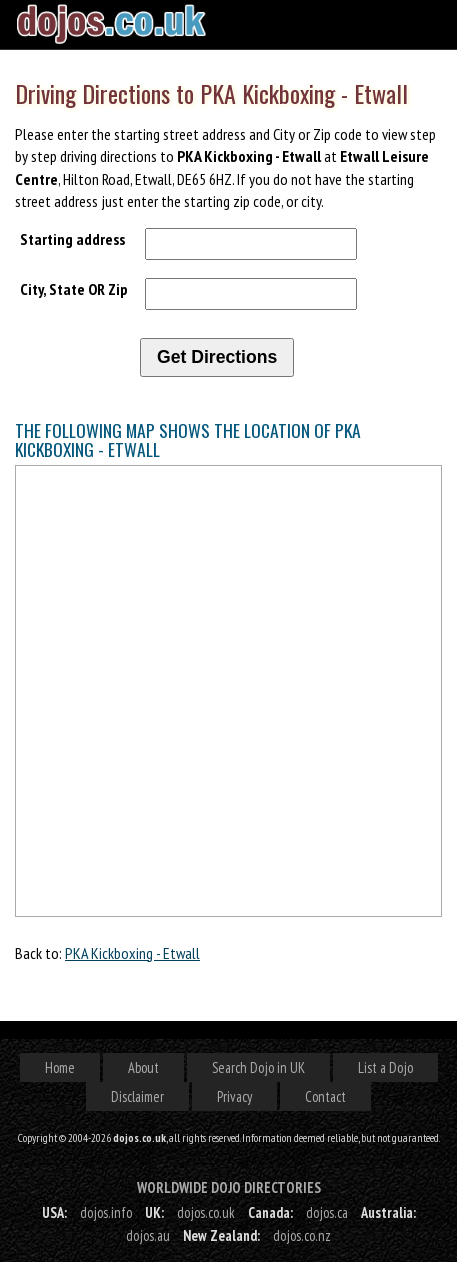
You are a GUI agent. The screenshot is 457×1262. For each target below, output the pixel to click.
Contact (325, 1096)
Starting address (72, 239)
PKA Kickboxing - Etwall (132, 953)
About (143, 1067)
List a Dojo (385, 1067)
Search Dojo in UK (258, 1067)
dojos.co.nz (302, 1235)
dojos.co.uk (206, 1212)
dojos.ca (327, 1212)
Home (60, 1067)
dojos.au (148, 1235)
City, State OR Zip (74, 289)
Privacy (234, 1096)
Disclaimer (137, 1096)
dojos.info (106, 1212)
